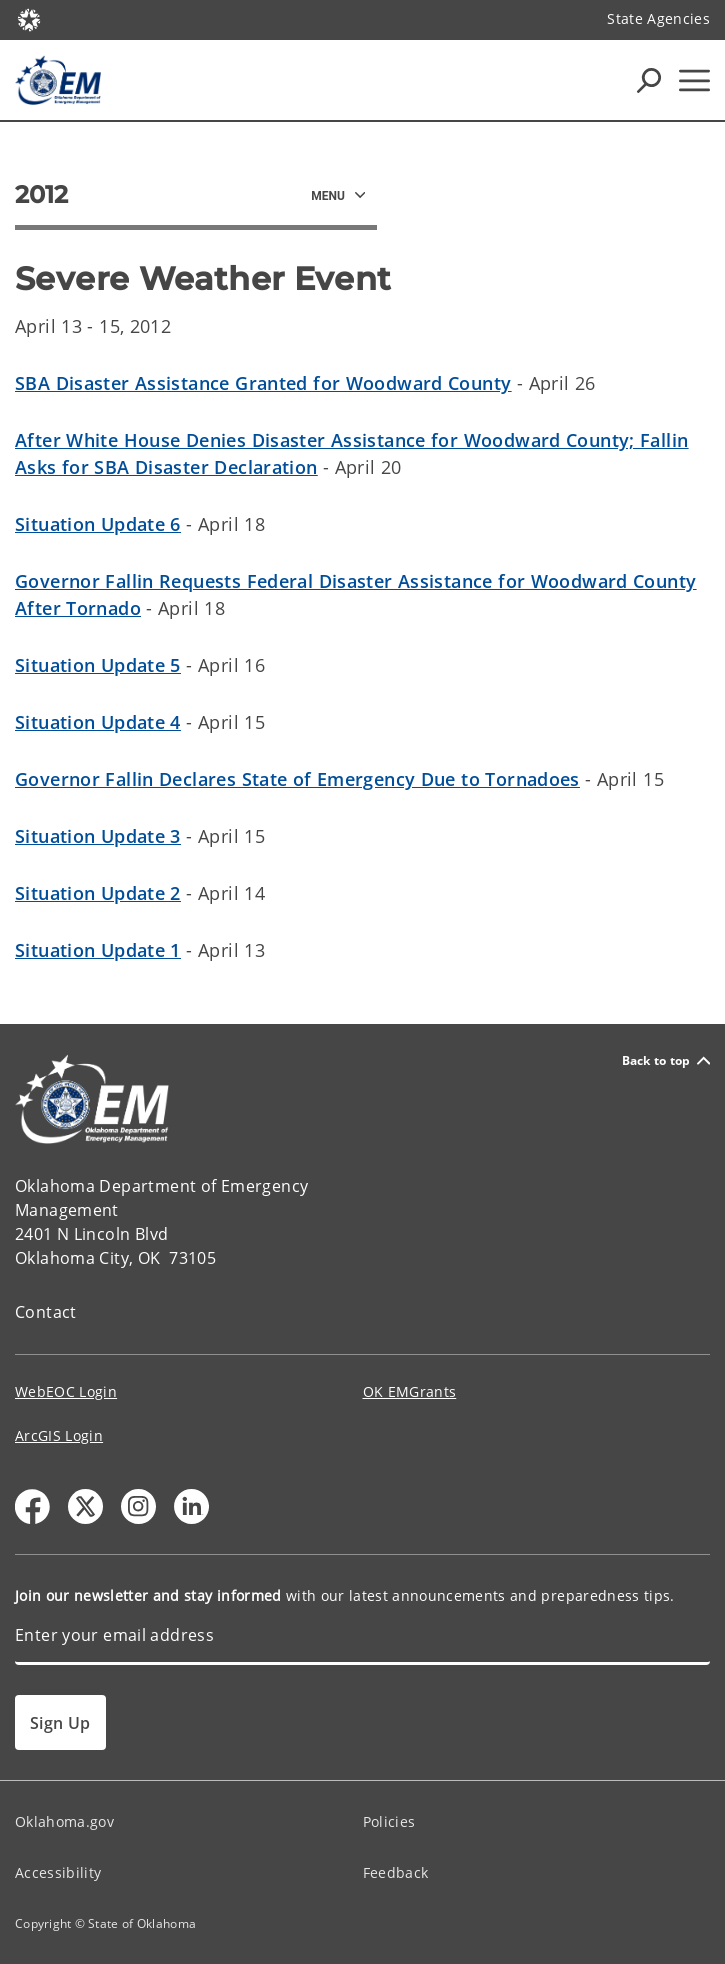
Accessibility (58, 1872)
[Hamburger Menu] (694, 80)
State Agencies (658, 18)
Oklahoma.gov (64, 1821)
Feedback (396, 1872)
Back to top (666, 1060)
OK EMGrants (410, 1391)
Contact (46, 1312)
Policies (389, 1821)
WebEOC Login (66, 1391)
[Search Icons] (649, 80)
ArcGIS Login (59, 1435)
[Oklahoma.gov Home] (29, 18)
